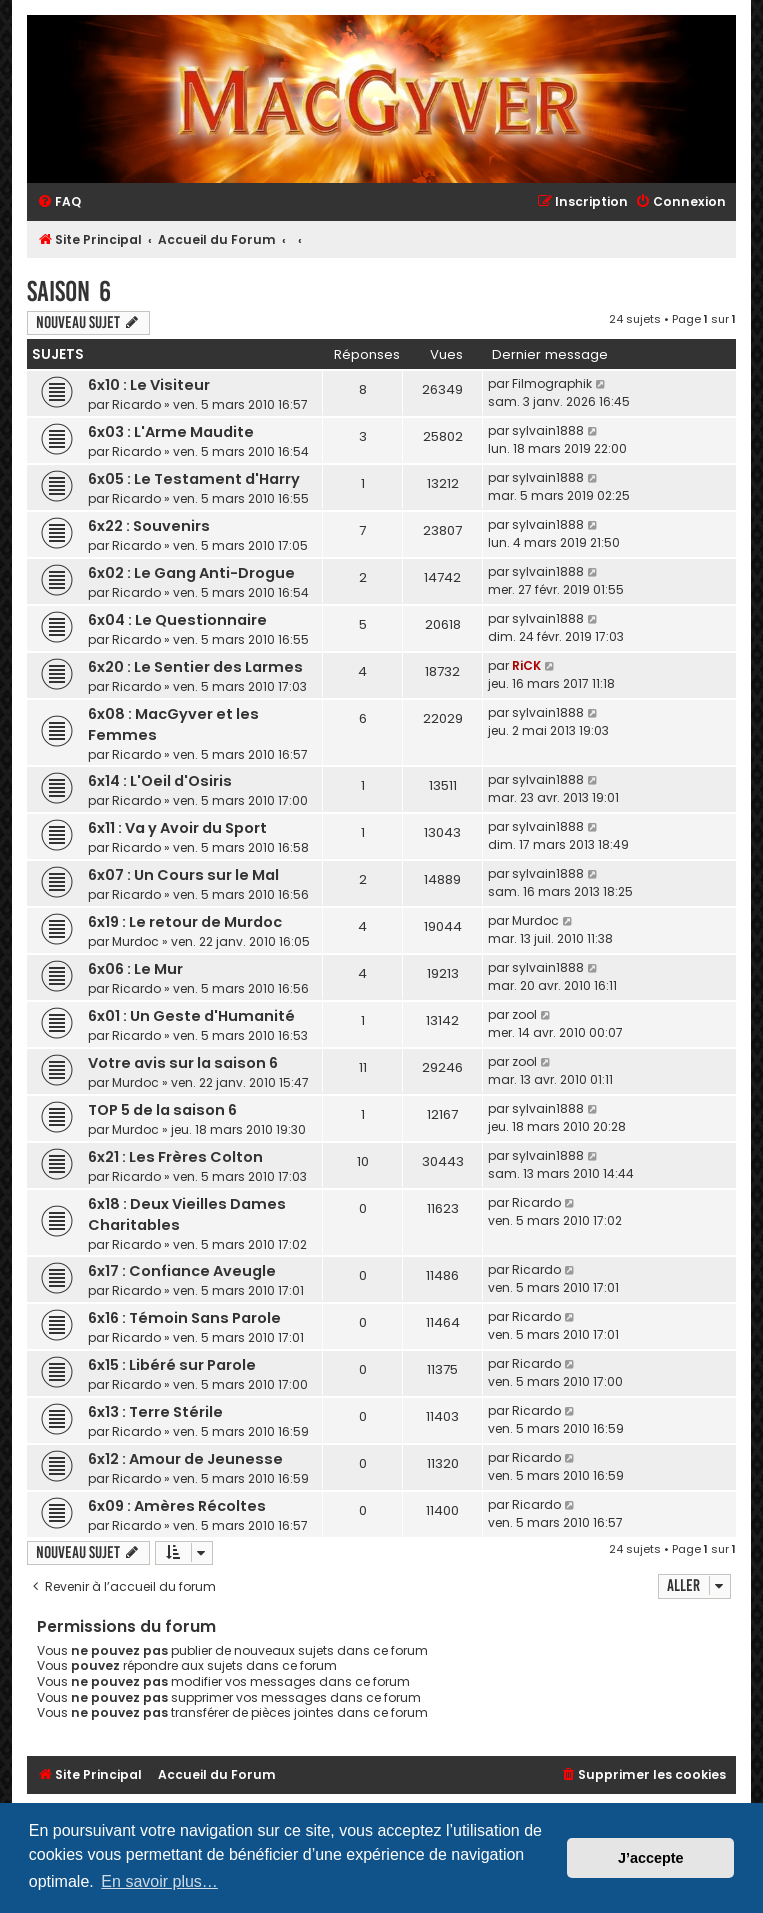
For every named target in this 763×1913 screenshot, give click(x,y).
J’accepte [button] (651, 1858)
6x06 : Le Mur (135, 969)
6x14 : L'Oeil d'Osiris (160, 781)
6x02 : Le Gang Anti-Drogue (191, 573)
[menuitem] (59, 202)
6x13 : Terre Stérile (155, 1412)
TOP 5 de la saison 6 (162, 1110)
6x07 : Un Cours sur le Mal (183, 875)
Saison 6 (69, 291)
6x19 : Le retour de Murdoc (185, 922)
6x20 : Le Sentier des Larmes (195, 667)
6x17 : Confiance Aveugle (182, 1271)
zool (524, 1014)
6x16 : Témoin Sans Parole (184, 1318)
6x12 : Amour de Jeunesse (185, 1459)
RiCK (526, 665)
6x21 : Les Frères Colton (175, 1157)
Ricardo (136, 404)
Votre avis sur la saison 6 (183, 1063)
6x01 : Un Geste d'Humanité (191, 1016)
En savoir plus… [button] (159, 1881)
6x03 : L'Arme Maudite (171, 432)
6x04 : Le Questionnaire (177, 620)
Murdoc (135, 941)
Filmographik (552, 383)
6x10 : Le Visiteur (149, 385)
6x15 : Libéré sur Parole (172, 1365)
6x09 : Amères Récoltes (177, 1506)
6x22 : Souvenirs (149, 526)
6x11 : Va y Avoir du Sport (177, 828)
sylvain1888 (548, 430)
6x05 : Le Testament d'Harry (194, 479)
